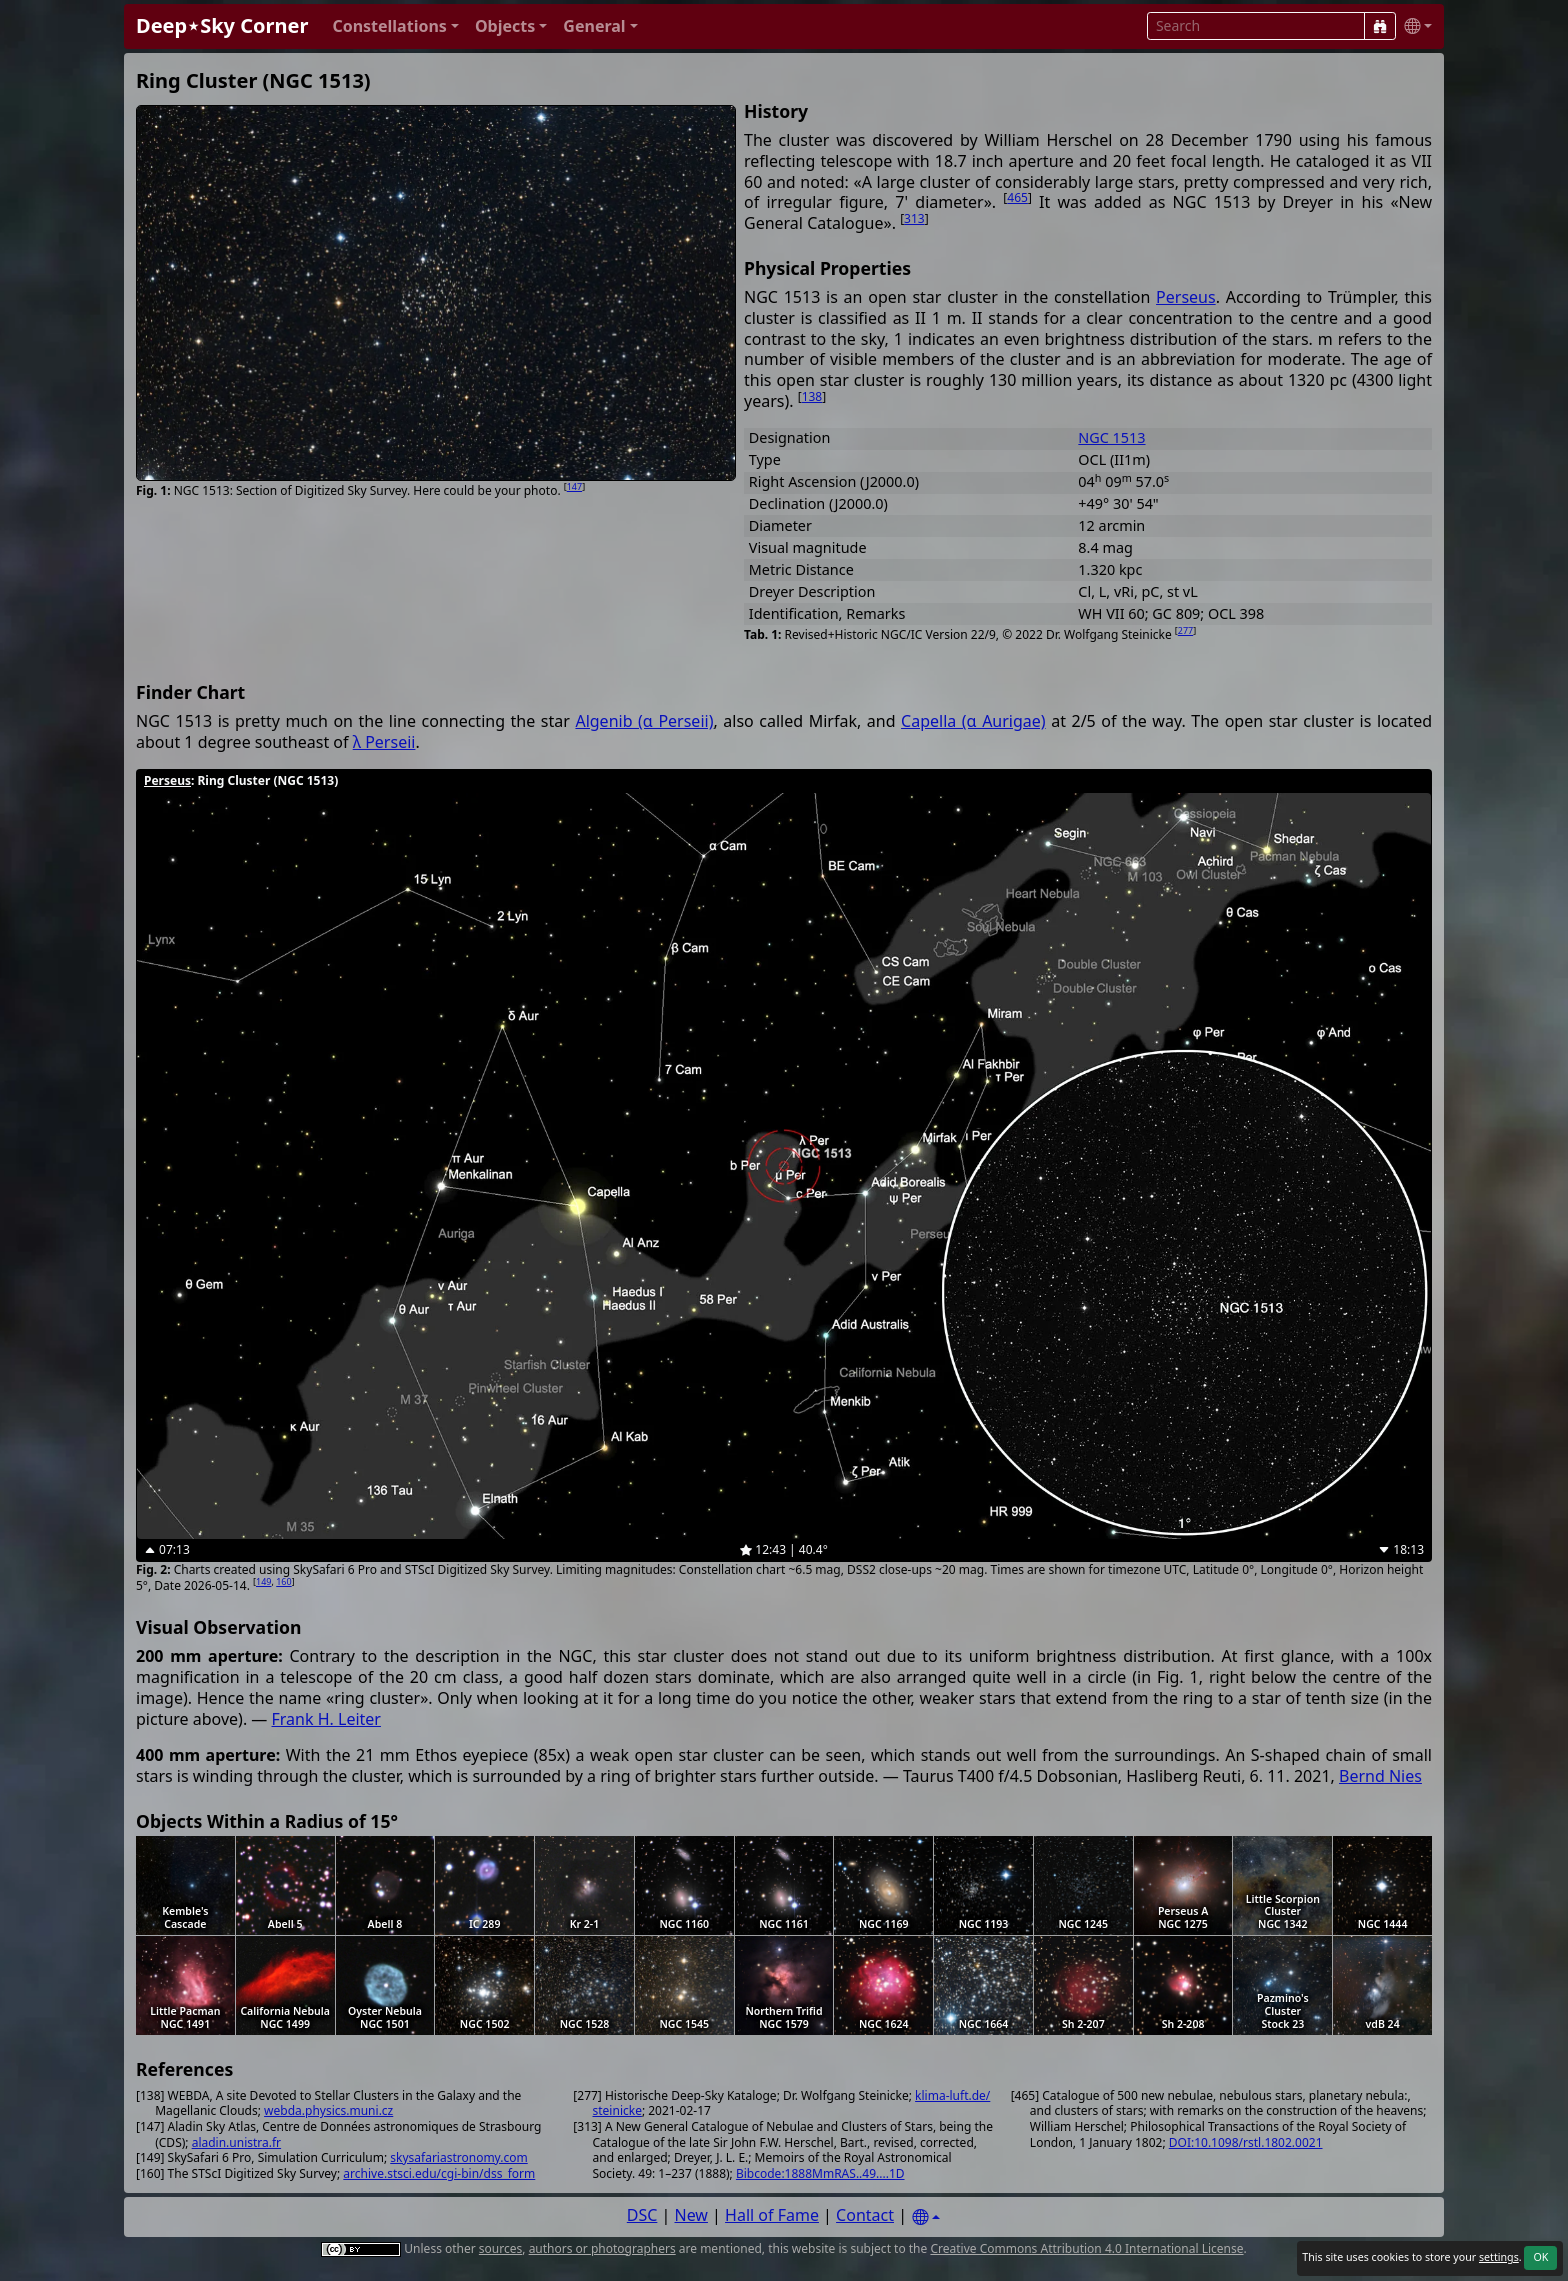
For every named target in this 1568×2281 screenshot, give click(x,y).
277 (1185, 630)
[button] (395, 26)
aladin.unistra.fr (236, 2142)
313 (914, 218)
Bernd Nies (1380, 1776)
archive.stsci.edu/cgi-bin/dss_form (439, 2173)
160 (283, 1581)
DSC (642, 2215)
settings (1499, 2257)
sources (500, 2248)
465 (1017, 197)
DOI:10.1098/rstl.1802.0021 (1246, 2142)
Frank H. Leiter (326, 1719)
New (691, 2215)
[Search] (1380, 26)
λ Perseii (384, 742)
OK (1540, 2257)
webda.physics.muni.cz (328, 2110)
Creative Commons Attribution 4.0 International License (1086, 2248)
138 (812, 396)
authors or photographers (602, 2248)
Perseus (1186, 297)
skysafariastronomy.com (458, 2157)
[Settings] (926, 2217)
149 (263, 1581)
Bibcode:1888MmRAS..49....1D (820, 2173)
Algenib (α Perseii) (644, 721)
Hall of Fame (772, 2215)
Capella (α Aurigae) (973, 721)
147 (574, 486)
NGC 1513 (1111, 437)
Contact (865, 2215)
